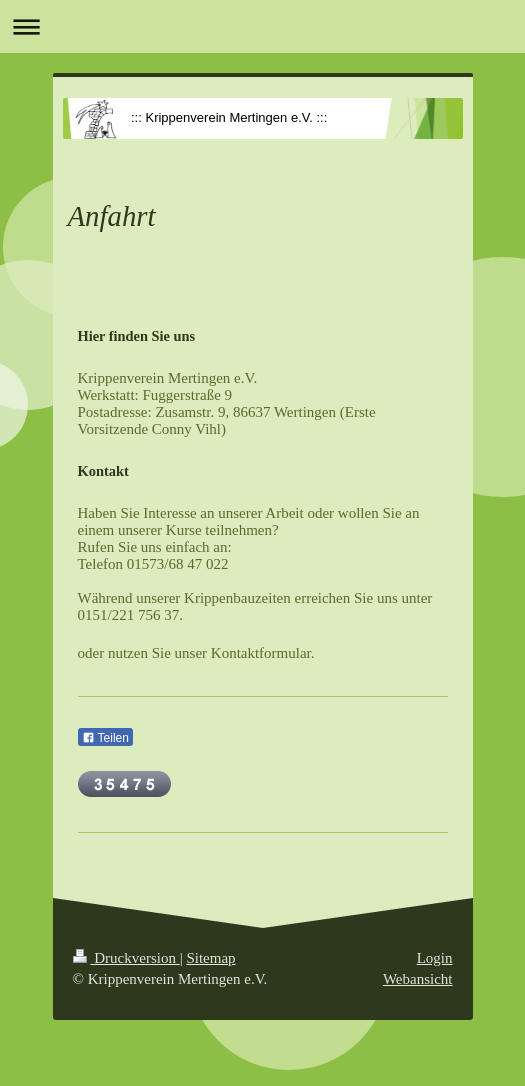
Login (435, 958)
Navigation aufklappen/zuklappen (262, 26)
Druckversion (126, 958)
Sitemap (210, 958)
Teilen (105, 738)
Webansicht (418, 979)
